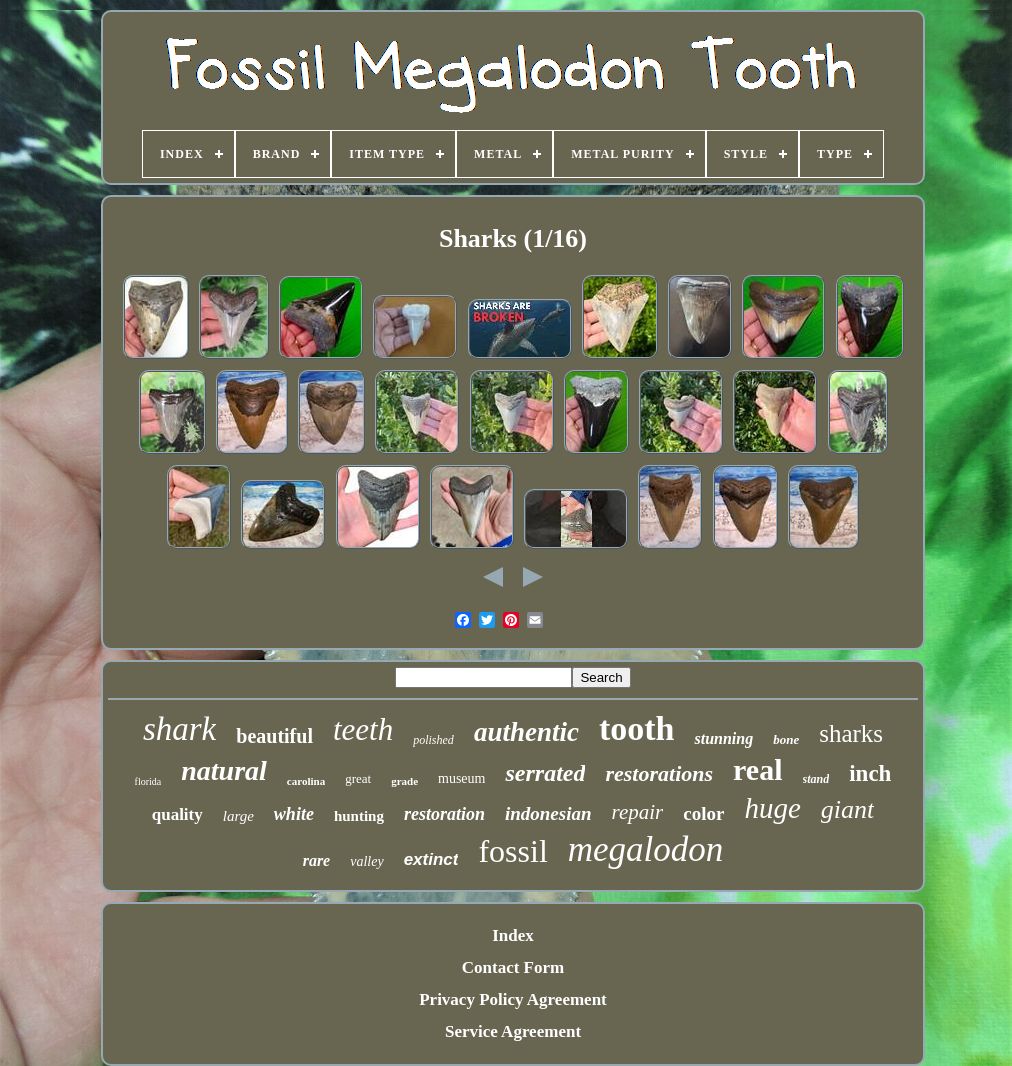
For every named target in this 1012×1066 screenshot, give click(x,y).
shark (179, 729)
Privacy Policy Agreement (513, 999)
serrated (545, 773)
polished (433, 740)
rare (317, 860)
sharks (851, 733)
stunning (723, 738)
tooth (637, 728)
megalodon (646, 849)
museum (461, 778)
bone (786, 739)
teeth (363, 729)
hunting (359, 816)
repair (638, 812)
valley (366, 861)
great (358, 778)
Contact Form (513, 967)
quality (177, 814)
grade (404, 781)
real (757, 769)
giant (847, 809)
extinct (431, 859)
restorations (659, 773)
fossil (512, 851)
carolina (306, 781)
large (238, 816)
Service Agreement (513, 1031)
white (294, 814)
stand (816, 779)
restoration (444, 814)
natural (224, 770)
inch (870, 773)
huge (772, 808)
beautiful (274, 736)
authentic (526, 732)
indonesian (548, 813)
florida (148, 781)
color (703, 813)
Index (513, 935)
